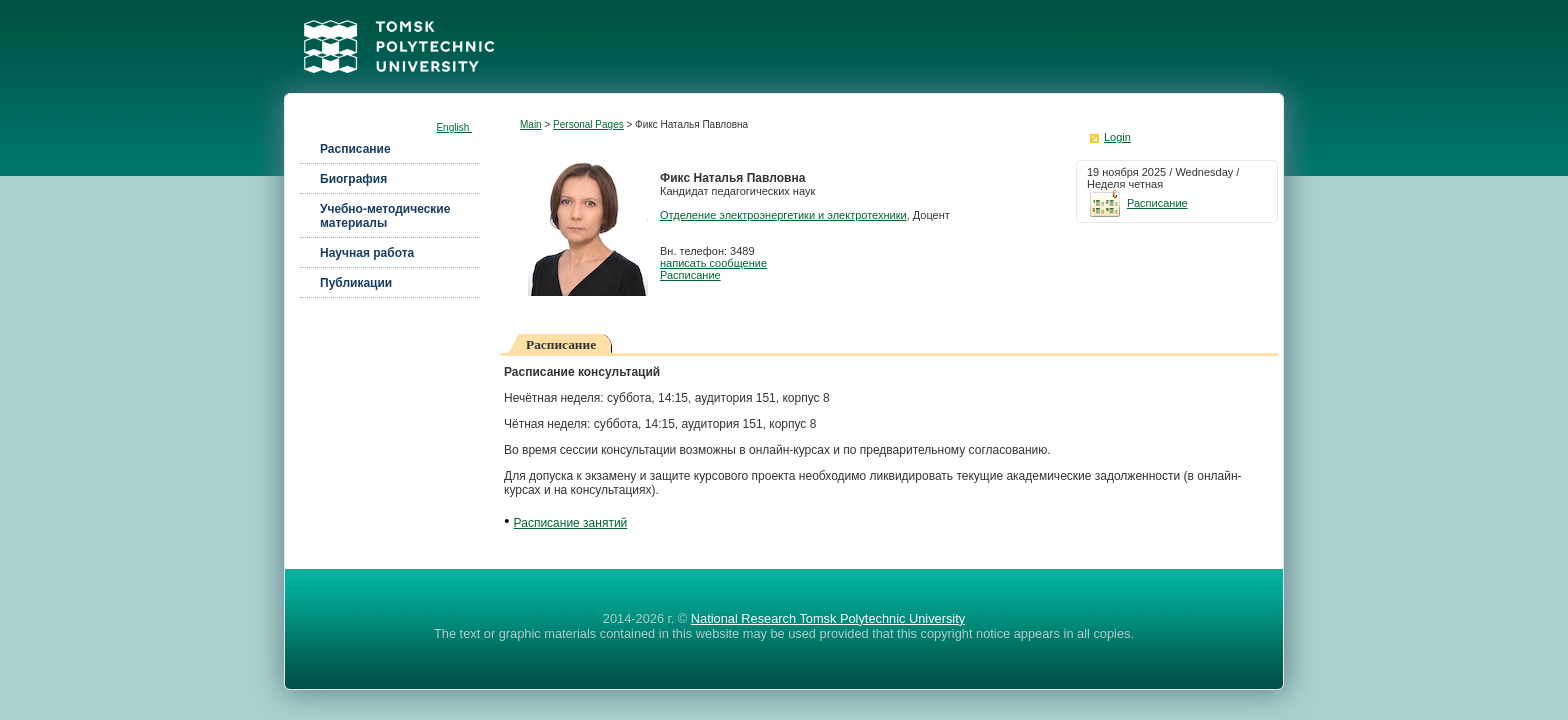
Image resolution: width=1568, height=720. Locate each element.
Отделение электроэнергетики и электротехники (783, 215)
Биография (353, 179)
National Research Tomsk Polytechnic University (828, 618)
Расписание (355, 149)
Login (1117, 137)
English (454, 127)
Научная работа (367, 253)
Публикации (356, 283)
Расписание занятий (571, 523)
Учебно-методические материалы (385, 216)
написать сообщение (713, 263)
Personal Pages (588, 124)
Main (531, 124)
